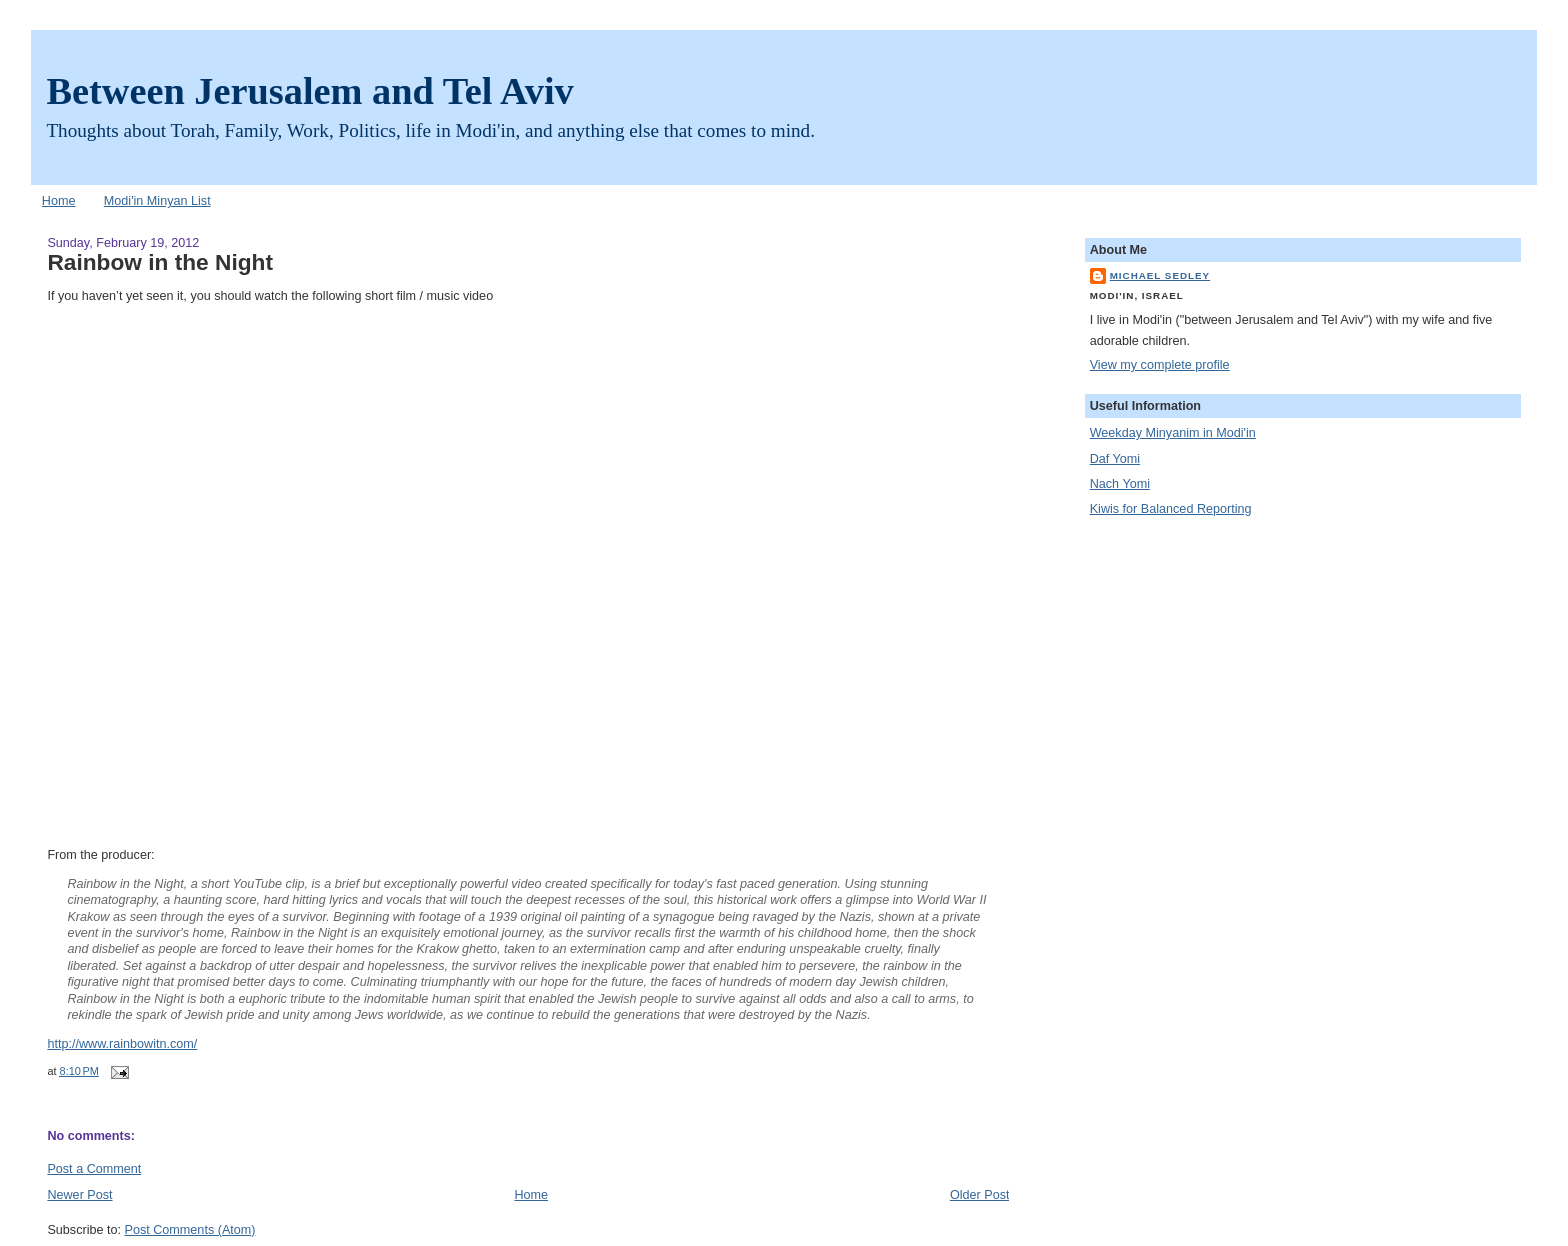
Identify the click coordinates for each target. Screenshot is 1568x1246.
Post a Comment (94, 1169)
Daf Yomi (1115, 459)
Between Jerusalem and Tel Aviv (309, 91)
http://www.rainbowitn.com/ (122, 1044)
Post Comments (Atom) (190, 1230)
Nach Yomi (1120, 484)
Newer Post (79, 1195)
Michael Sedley (1160, 275)
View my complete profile (1160, 365)
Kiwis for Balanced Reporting (1171, 509)
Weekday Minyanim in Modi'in (1173, 433)
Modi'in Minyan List (157, 201)
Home (59, 201)
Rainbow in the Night (160, 262)
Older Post (980, 1195)
